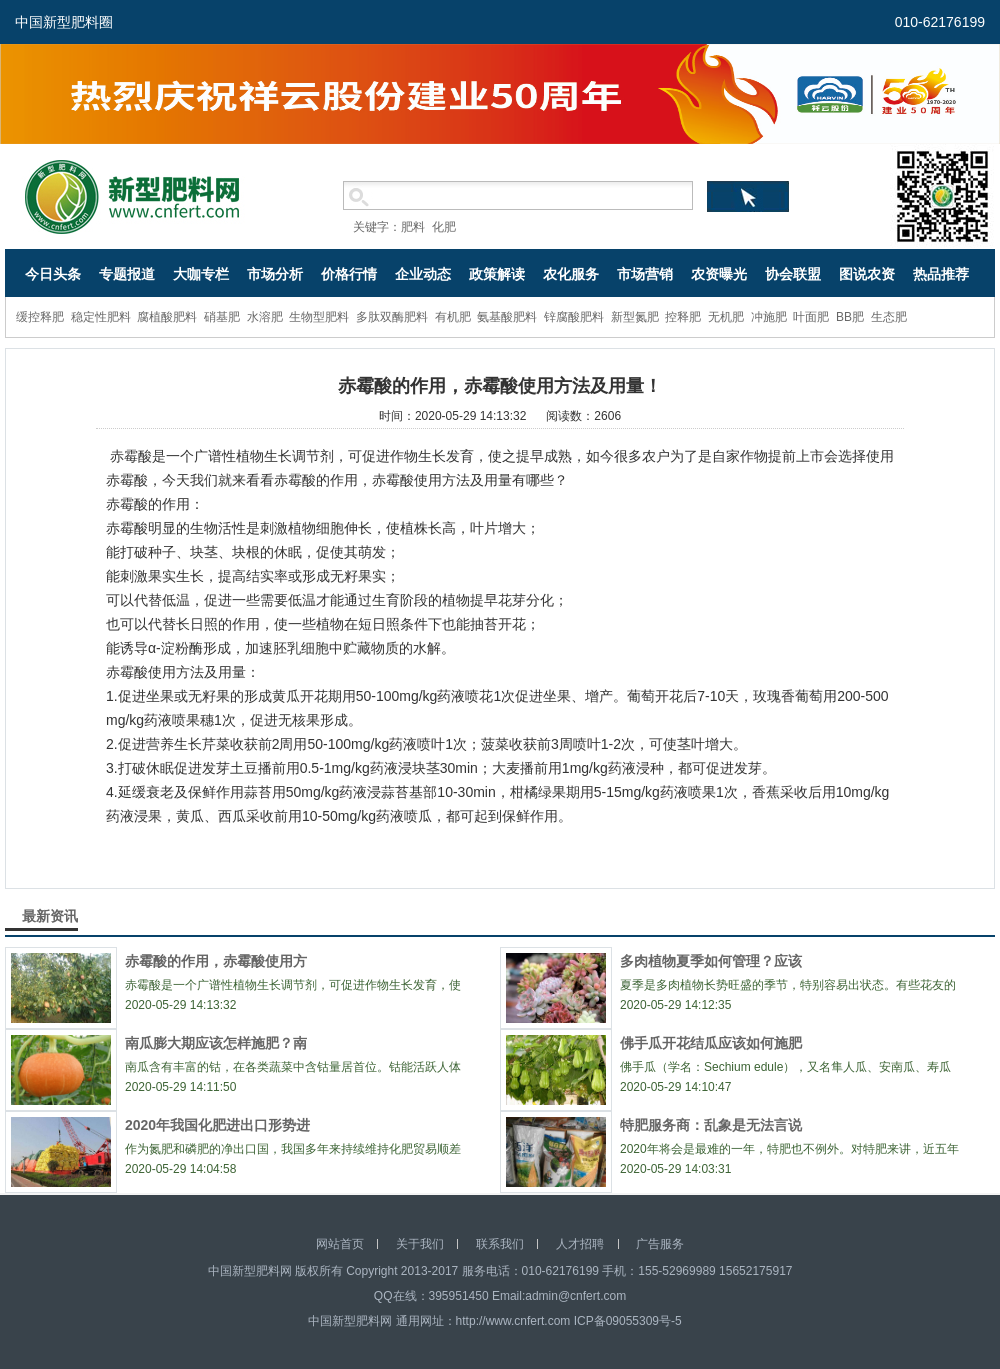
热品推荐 (941, 274)
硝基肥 (222, 317)
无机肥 (726, 317)
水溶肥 (265, 317)
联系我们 (500, 1244)
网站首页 (340, 1244)
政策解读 (497, 274)
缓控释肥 (40, 317)
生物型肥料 (319, 317)
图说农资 (867, 274)
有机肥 (453, 317)
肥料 (413, 227)
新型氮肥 (635, 317)
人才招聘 (580, 1244)
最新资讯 (50, 916)
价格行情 (349, 274)
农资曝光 (719, 274)
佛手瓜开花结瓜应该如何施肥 (711, 1043)
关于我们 (420, 1244)
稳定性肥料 (101, 317)
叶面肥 (811, 317)
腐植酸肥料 (167, 317)
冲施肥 (769, 317)
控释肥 (683, 317)
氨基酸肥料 (507, 317)
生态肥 (889, 317)
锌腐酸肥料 (574, 317)
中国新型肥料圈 (64, 22)
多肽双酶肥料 (392, 317)
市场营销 (645, 274)
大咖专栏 (201, 274)
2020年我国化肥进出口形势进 (217, 1125)
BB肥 (850, 317)
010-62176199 (940, 22)
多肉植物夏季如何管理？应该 (711, 961)
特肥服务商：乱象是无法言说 (711, 1125)
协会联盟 (793, 274)
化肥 (444, 227)
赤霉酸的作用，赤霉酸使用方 (216, 961)
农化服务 (571, 274)
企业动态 (423, 274)
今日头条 (53, 274)
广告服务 (660, 1244)
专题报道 (127, 274)
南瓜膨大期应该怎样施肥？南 (216, 1043)
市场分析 (275, 274)
